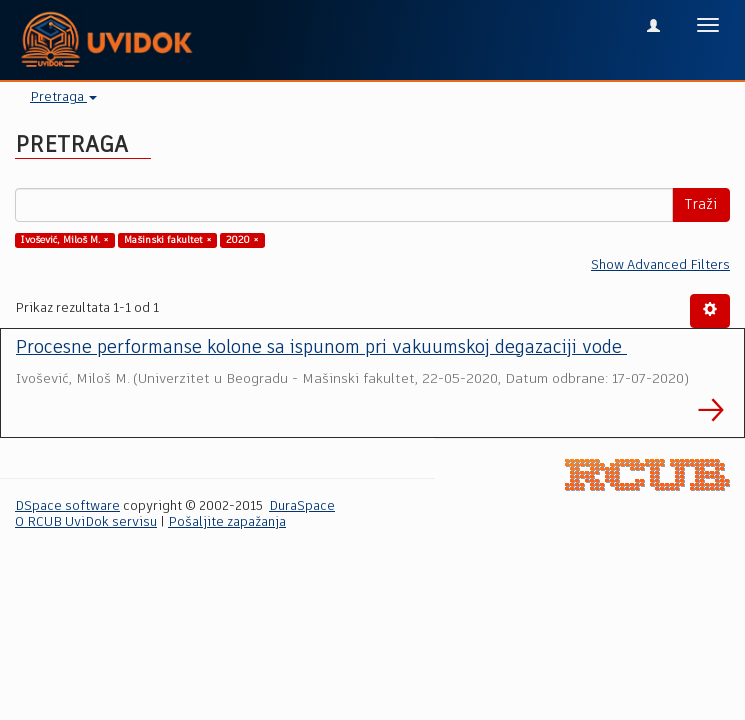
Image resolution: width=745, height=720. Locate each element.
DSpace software (67, 506)
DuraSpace (302, 506)
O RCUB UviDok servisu (86, 522)
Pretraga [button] (63, 97)
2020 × (242, 240)
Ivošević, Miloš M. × (65, 240)
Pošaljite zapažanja (227, 522)
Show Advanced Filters (660, 265)
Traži (701, 205)
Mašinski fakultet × (168, 240)
